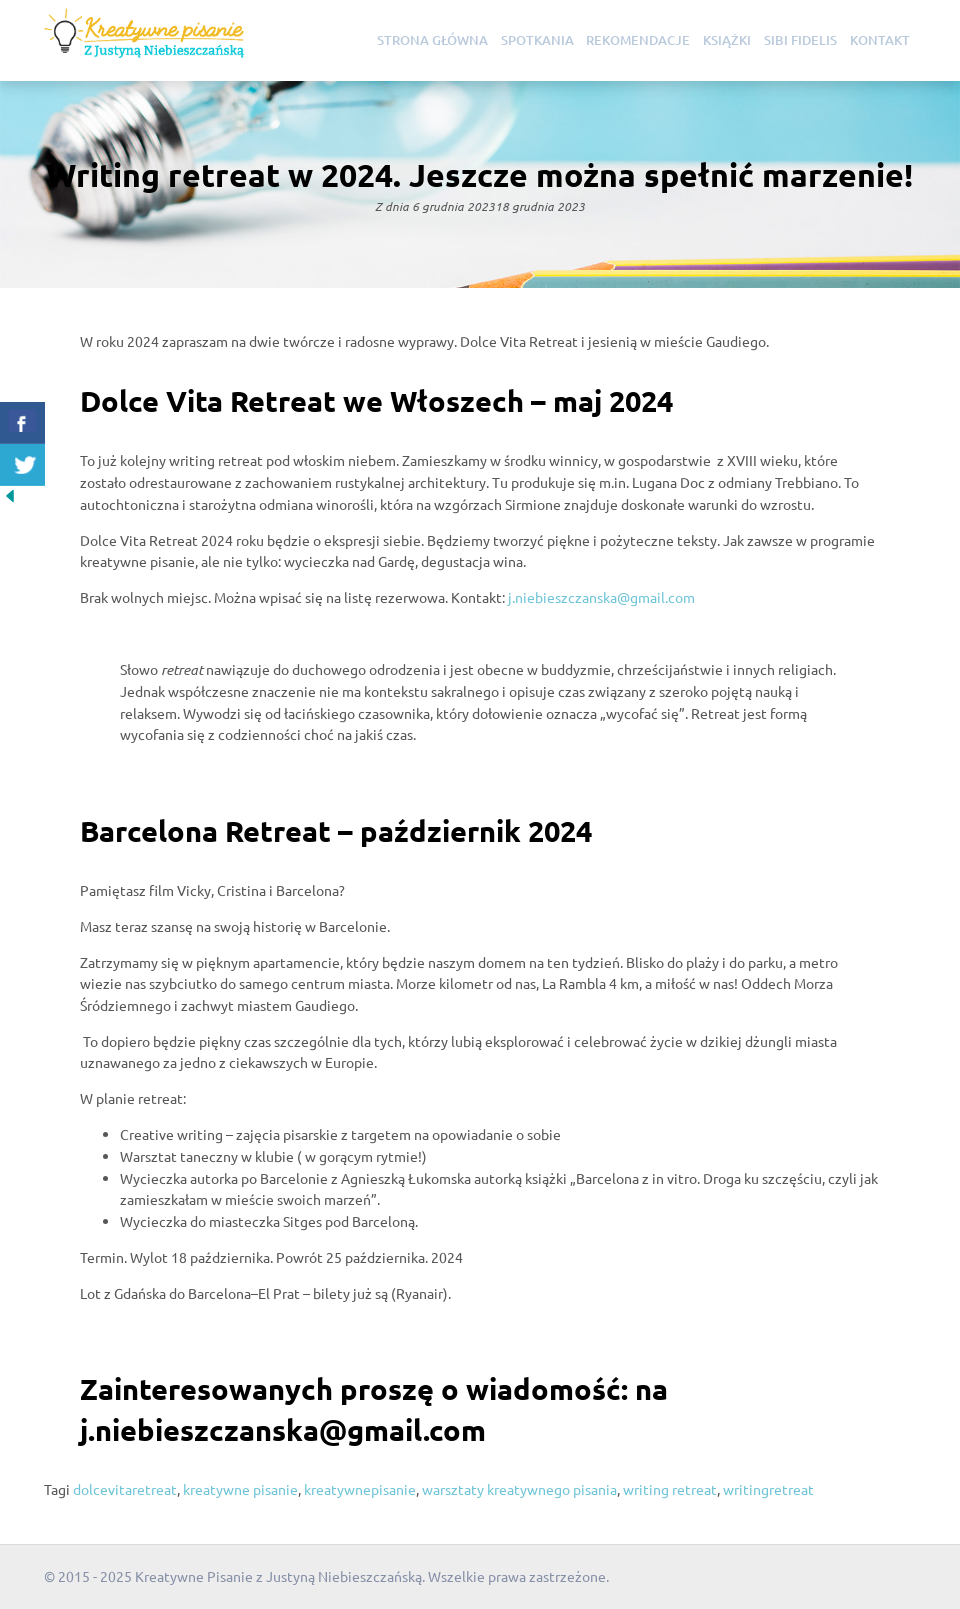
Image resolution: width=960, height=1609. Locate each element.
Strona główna (432, 40)
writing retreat (670, 1489)
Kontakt (880, 40)
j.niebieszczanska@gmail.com (601, 597)
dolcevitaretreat (125, 1489)
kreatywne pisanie (240, 1489)
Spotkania (537, 40)
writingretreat (768, 1489)
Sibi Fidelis (800, 40)
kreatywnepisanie (360, 1489)
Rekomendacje (638, 40)
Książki (727, 40)
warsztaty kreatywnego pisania (519, 1489)
